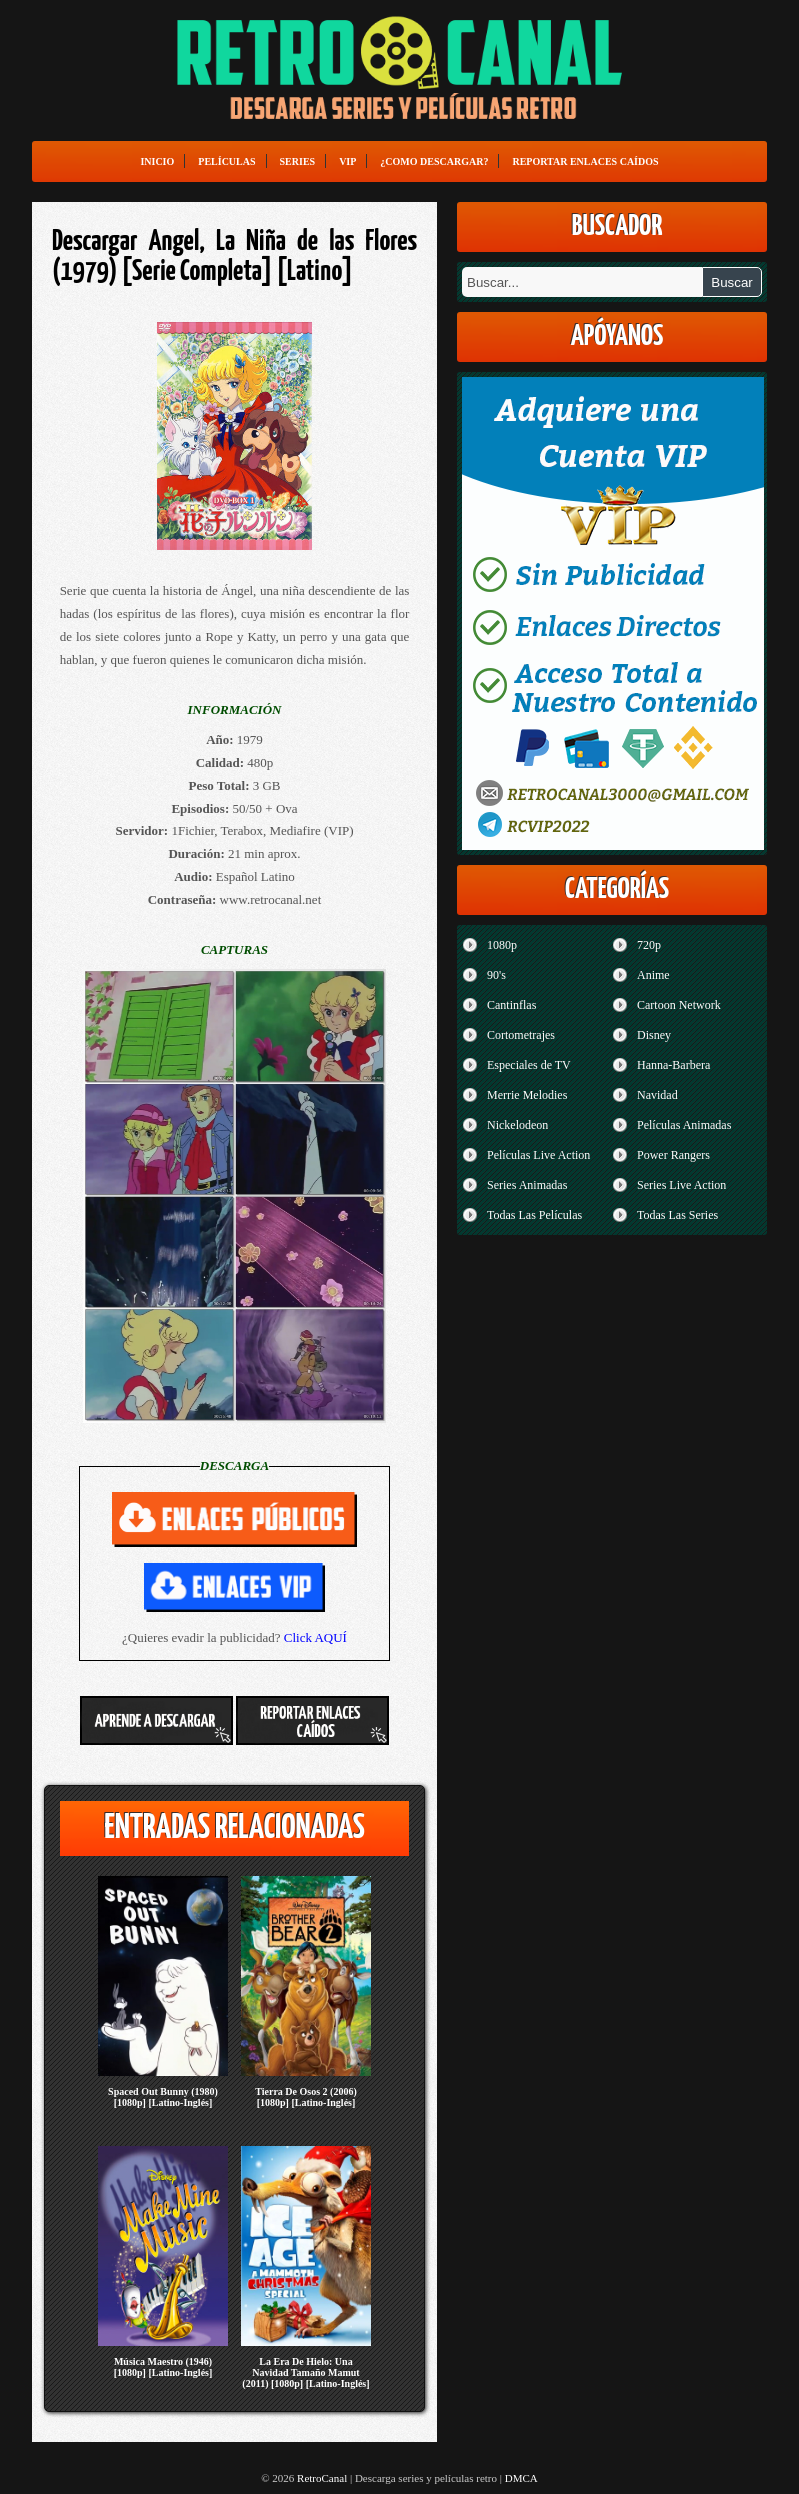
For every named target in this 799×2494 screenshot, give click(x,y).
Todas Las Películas (534, 1215)
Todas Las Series (677, 1215)
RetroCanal (322, 2478)
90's (496, 975)
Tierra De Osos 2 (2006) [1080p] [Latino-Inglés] (305, 2097)
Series (298, 161)
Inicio (157, 161)
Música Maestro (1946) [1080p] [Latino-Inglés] (163, 2367)
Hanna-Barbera (673, 1065)
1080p (502, 945)
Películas (226, 161)
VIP (347, 161)
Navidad (657, 1095)
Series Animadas (527, 1185)
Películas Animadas (684, 1125)
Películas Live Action (538, 1155)
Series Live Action (681, 1185)
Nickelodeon (517, 1125)
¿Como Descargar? (434, 161)
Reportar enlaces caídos (585, 161)
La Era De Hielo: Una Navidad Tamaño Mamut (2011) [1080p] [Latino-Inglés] (305, 2372)
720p (649, 945)
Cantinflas (511, 1005)
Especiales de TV (529, 1065)
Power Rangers (673, 1155)
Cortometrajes (521, 1035)
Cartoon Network (679, 1005)
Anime (653, 975)
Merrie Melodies (527, 1095)
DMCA (521, 2478)
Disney (654, 1035)
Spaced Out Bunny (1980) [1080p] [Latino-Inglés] (163, 2097)
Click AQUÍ (315, 1637)
